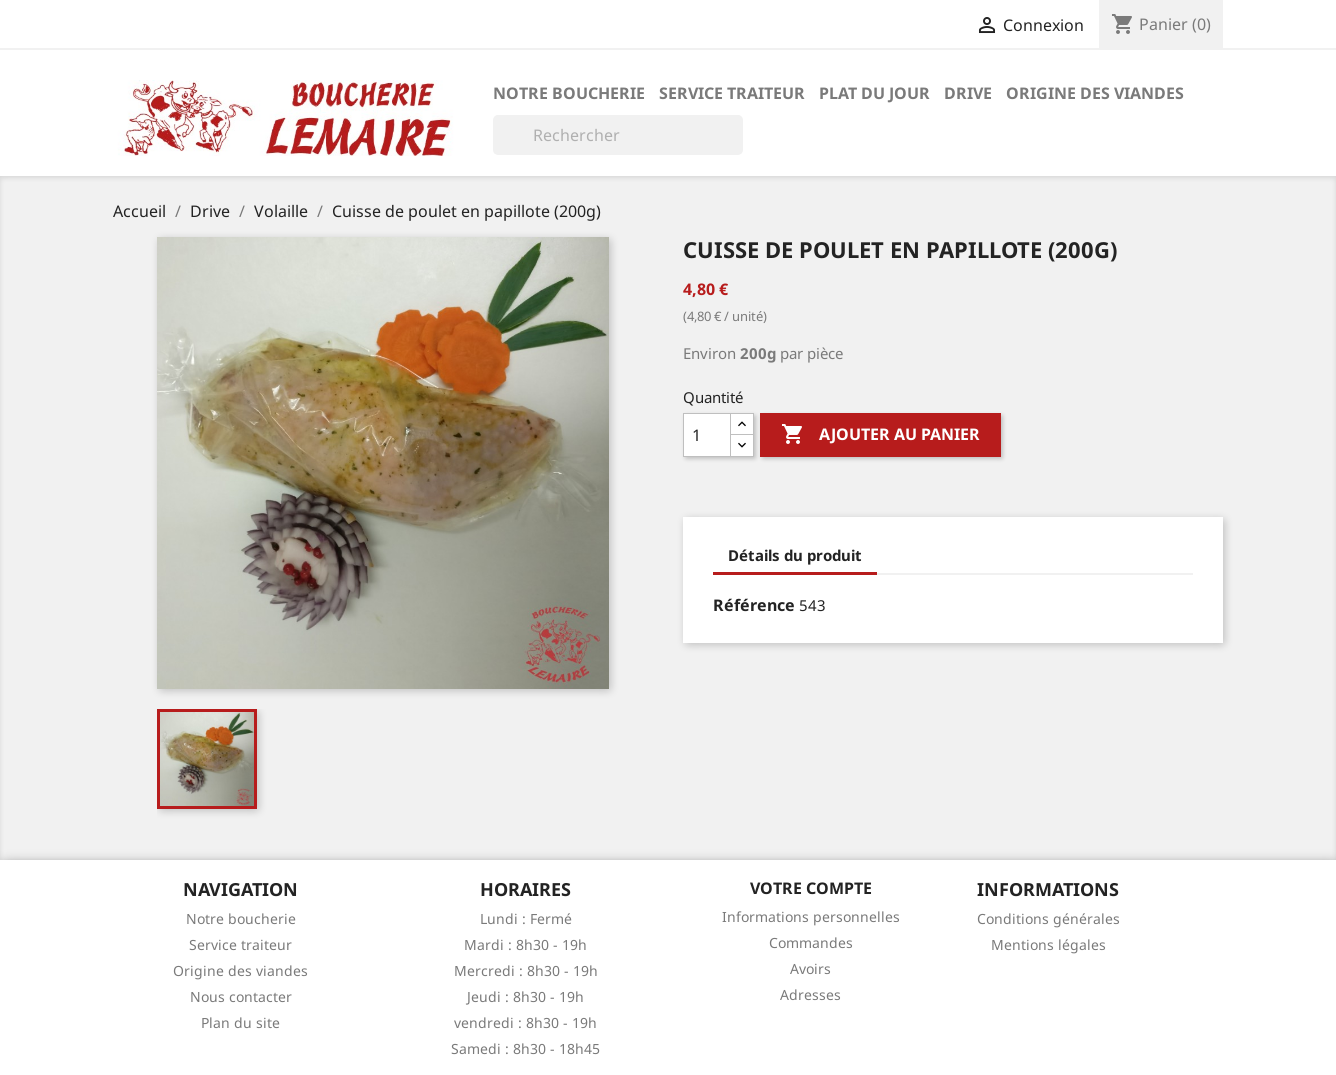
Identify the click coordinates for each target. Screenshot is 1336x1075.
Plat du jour (874, 93)
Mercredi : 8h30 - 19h (526, 970)
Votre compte (811, 888)
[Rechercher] (618, 135)
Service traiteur (732, 93)
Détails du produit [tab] (795, 555)
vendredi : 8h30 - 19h (525, 1022)
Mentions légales (1048, 944)
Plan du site (240, 1022)
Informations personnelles (811, 916)
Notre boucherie (569, 93)
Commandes (811, 942)
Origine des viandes (1095, 93)
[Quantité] (707, 435)
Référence (754, 605)
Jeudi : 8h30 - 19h (525, 996)
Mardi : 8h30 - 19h (525, 944)
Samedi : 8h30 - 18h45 (525, 1048)
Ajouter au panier (880, 435)
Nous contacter (241, 996)
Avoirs (810, 968)
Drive (968, 93)
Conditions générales (1048, 918)
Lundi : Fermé (526, 918)
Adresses (810, 994)
